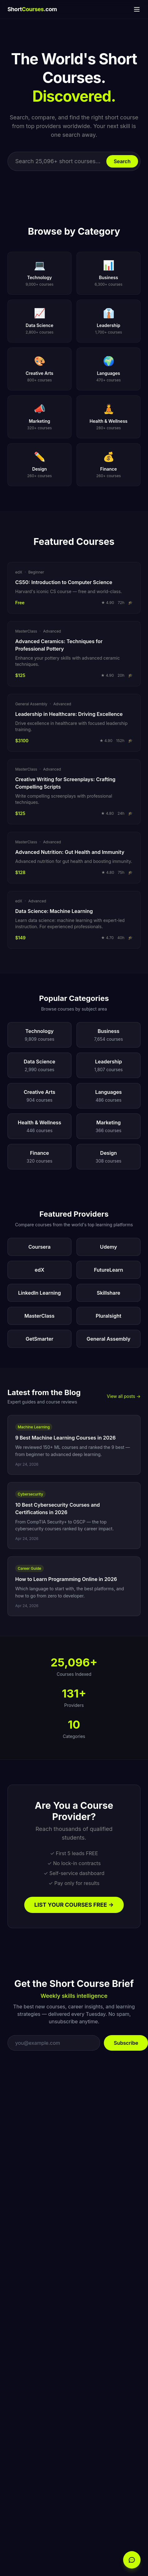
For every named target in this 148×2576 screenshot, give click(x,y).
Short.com (32, 9)
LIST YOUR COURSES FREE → (73, 1904)
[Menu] (137, 9)
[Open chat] (132, 2560)
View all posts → (124, 1396)
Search (122, 161)
